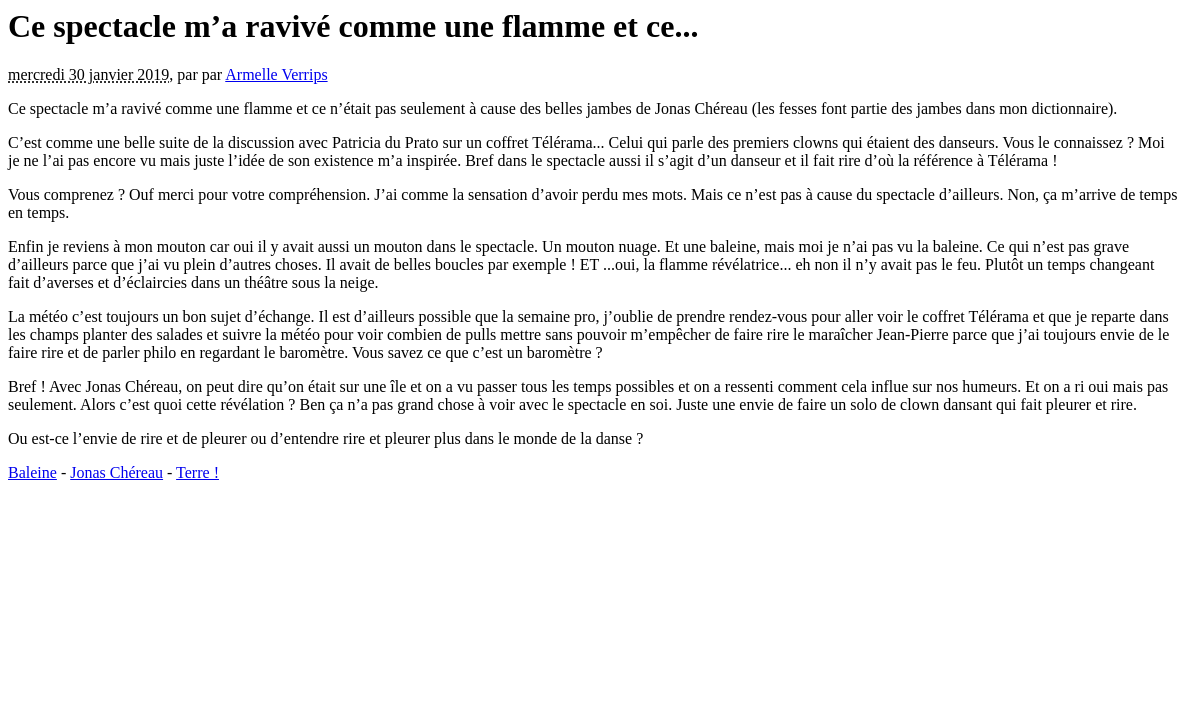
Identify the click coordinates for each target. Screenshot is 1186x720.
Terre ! (197, 472)
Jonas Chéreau (116, 472)
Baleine (32, 472)
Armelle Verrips (276, 74)
